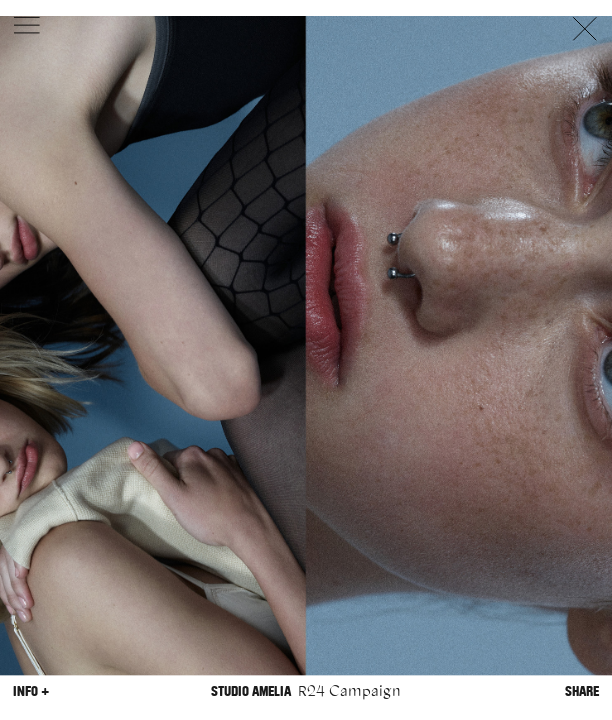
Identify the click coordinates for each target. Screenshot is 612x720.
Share (582, 691)
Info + (31, 691)
